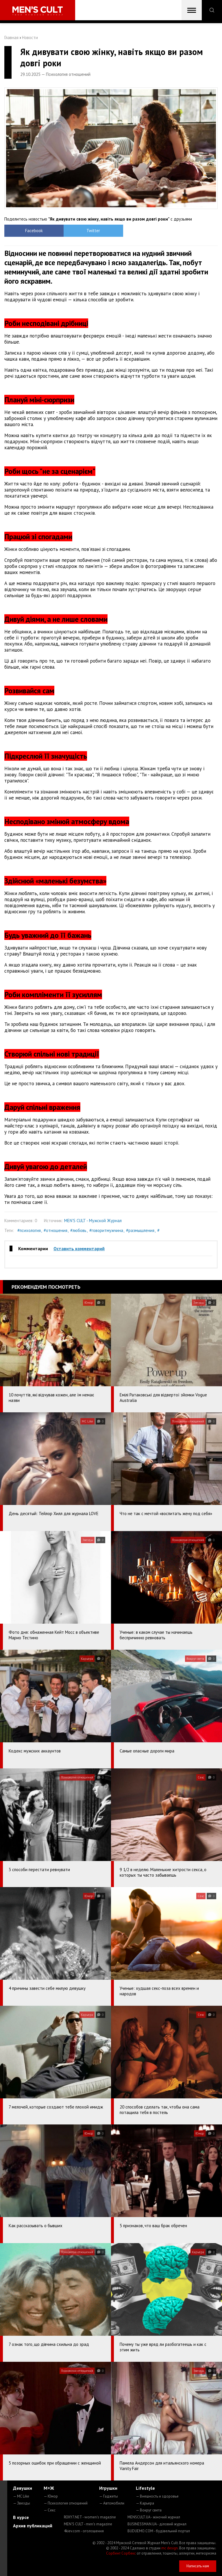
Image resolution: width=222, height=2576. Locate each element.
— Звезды (21, 2503)
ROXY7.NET (90, 2517)
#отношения (55, 1230)
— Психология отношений (66, 2503)
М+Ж (49, 2488)
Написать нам (197, 2566)
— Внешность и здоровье (157, 2496)
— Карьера (145, 2503)
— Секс (50, 2510)
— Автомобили (111, 2503)
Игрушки (108, 2488)
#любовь (78, 1230)
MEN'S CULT (88, 2524)
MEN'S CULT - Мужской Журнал (93, 1220)
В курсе (21, 2517)
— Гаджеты (108, 2496)
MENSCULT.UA (153, 2517)
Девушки (22, 2488)
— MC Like (21, 2496)
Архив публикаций (32, 2526)
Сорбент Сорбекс (121, 2553)
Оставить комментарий (79, 1248)
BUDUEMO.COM (158, 2531)
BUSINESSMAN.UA (156, 2524)
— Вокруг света (149, 2510)
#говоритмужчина (106, 1230)
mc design (169, 2548)
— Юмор (51, 2496)
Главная (11, 37)
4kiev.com (84, 2531)
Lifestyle (145, 2488)
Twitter (84, 230)
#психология (29, 1230)
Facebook (31, 230)
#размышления (140, 1230)
